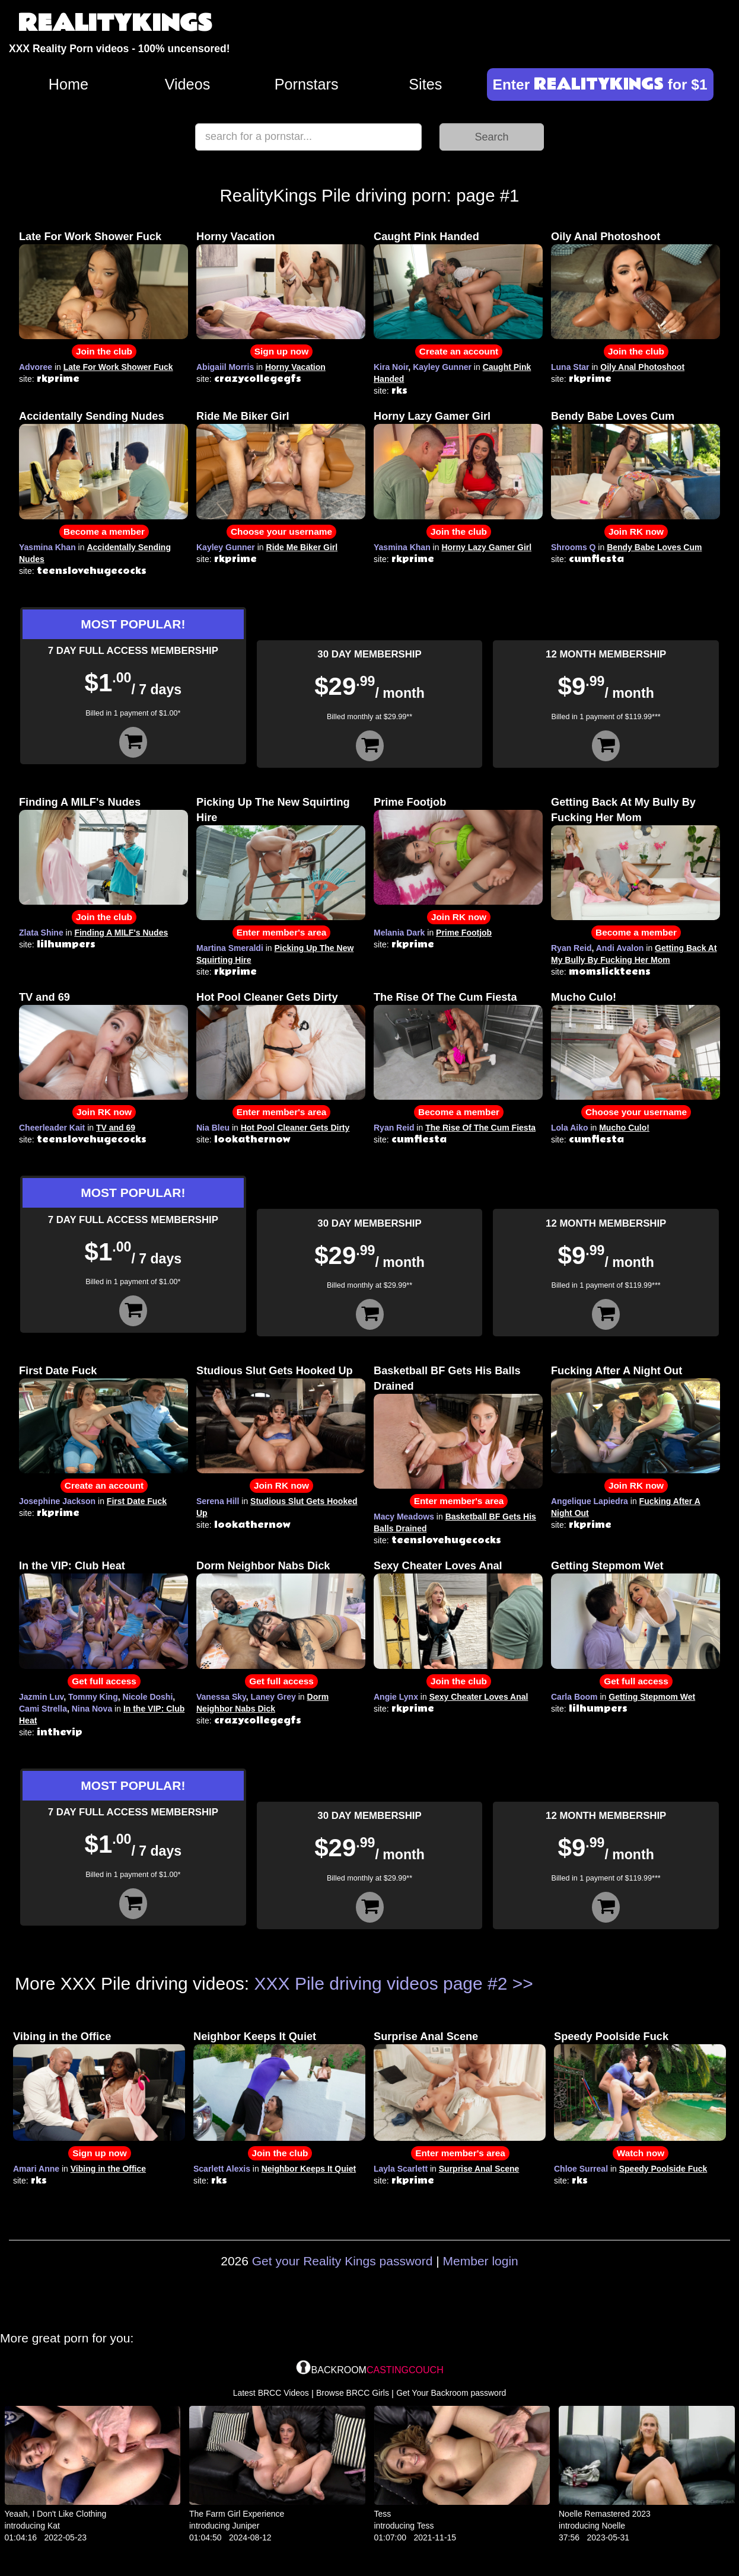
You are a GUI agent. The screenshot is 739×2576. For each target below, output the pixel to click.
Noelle (613, 2525)
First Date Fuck (58, 1371)
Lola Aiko (569, 1127)
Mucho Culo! (583, 997)
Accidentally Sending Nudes (91, 416)
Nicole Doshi (148, 1697)
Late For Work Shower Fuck (90, 236)
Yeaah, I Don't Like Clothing (56, 2513)
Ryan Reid (571, 948)
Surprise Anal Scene (426, 2036)
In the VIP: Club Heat (72, 1566)
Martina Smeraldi (229, 948)
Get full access (104, 1681)
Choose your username (281, 531)
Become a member (104, 531)
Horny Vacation (235, 236)
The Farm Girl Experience (236, 2513)
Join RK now (636, 531)
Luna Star (570, 367)
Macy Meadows (404, 1516)
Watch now (641, 2153)
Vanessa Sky (221, 1697)
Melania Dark (399, 932)
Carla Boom (574, 1697)
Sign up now (281, 351)
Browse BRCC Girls (352, 2393)
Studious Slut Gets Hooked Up (274, 1371)
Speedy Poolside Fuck (611, 2036)
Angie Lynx (396, 1697)
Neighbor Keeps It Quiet (254, 2036)
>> (522, 1983)
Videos (188, 84)
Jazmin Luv (41, 1697)
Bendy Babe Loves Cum (612, 416)
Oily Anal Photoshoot (605, 236)
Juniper (245, 2525)
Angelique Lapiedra (589, 1501)
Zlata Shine (41, 932)
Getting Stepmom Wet (607, 1566)
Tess (382, 2513)
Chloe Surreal (581, 2168)
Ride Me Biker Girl (242, 416)
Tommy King (93, 1697)
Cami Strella (43, 1708)
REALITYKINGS (115, 23)
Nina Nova (92, 1708)
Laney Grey (273, 1697)
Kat (53, 2525)
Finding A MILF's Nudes (80, 802)
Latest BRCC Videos (271, 2393)
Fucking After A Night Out (616, 1371)
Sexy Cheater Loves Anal (438, 1566)
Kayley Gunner (442, 367)
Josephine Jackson (57, 1501)
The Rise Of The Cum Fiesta (445, 997)
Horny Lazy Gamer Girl (432, 416)
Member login (480, 2261)
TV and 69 (44, 997)
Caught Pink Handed (426, 236)
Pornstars (307, 84)
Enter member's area (282, 932)
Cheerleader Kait (52, 1127)
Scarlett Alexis (221, 2168)
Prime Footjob (410, 802)
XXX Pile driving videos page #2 (381, 1983)
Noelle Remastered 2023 (605, 2513)
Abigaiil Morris (225, 367)
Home (68, 84)
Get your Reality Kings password (342, 2261)
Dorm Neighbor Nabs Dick (263, 1566)
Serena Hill (217, 1501)
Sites (425, 84)
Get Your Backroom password (451, 2393)
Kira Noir (391, 367)
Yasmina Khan (47, 547)
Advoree (35, 367)
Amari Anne (36, 2168)
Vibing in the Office (62, 2036)
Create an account (458, 351)
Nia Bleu (213, 1127)
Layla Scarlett (401, 2168)
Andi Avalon (620, 948)
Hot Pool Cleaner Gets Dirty (267, 997)
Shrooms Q (573, 547)
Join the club (104, 351)
